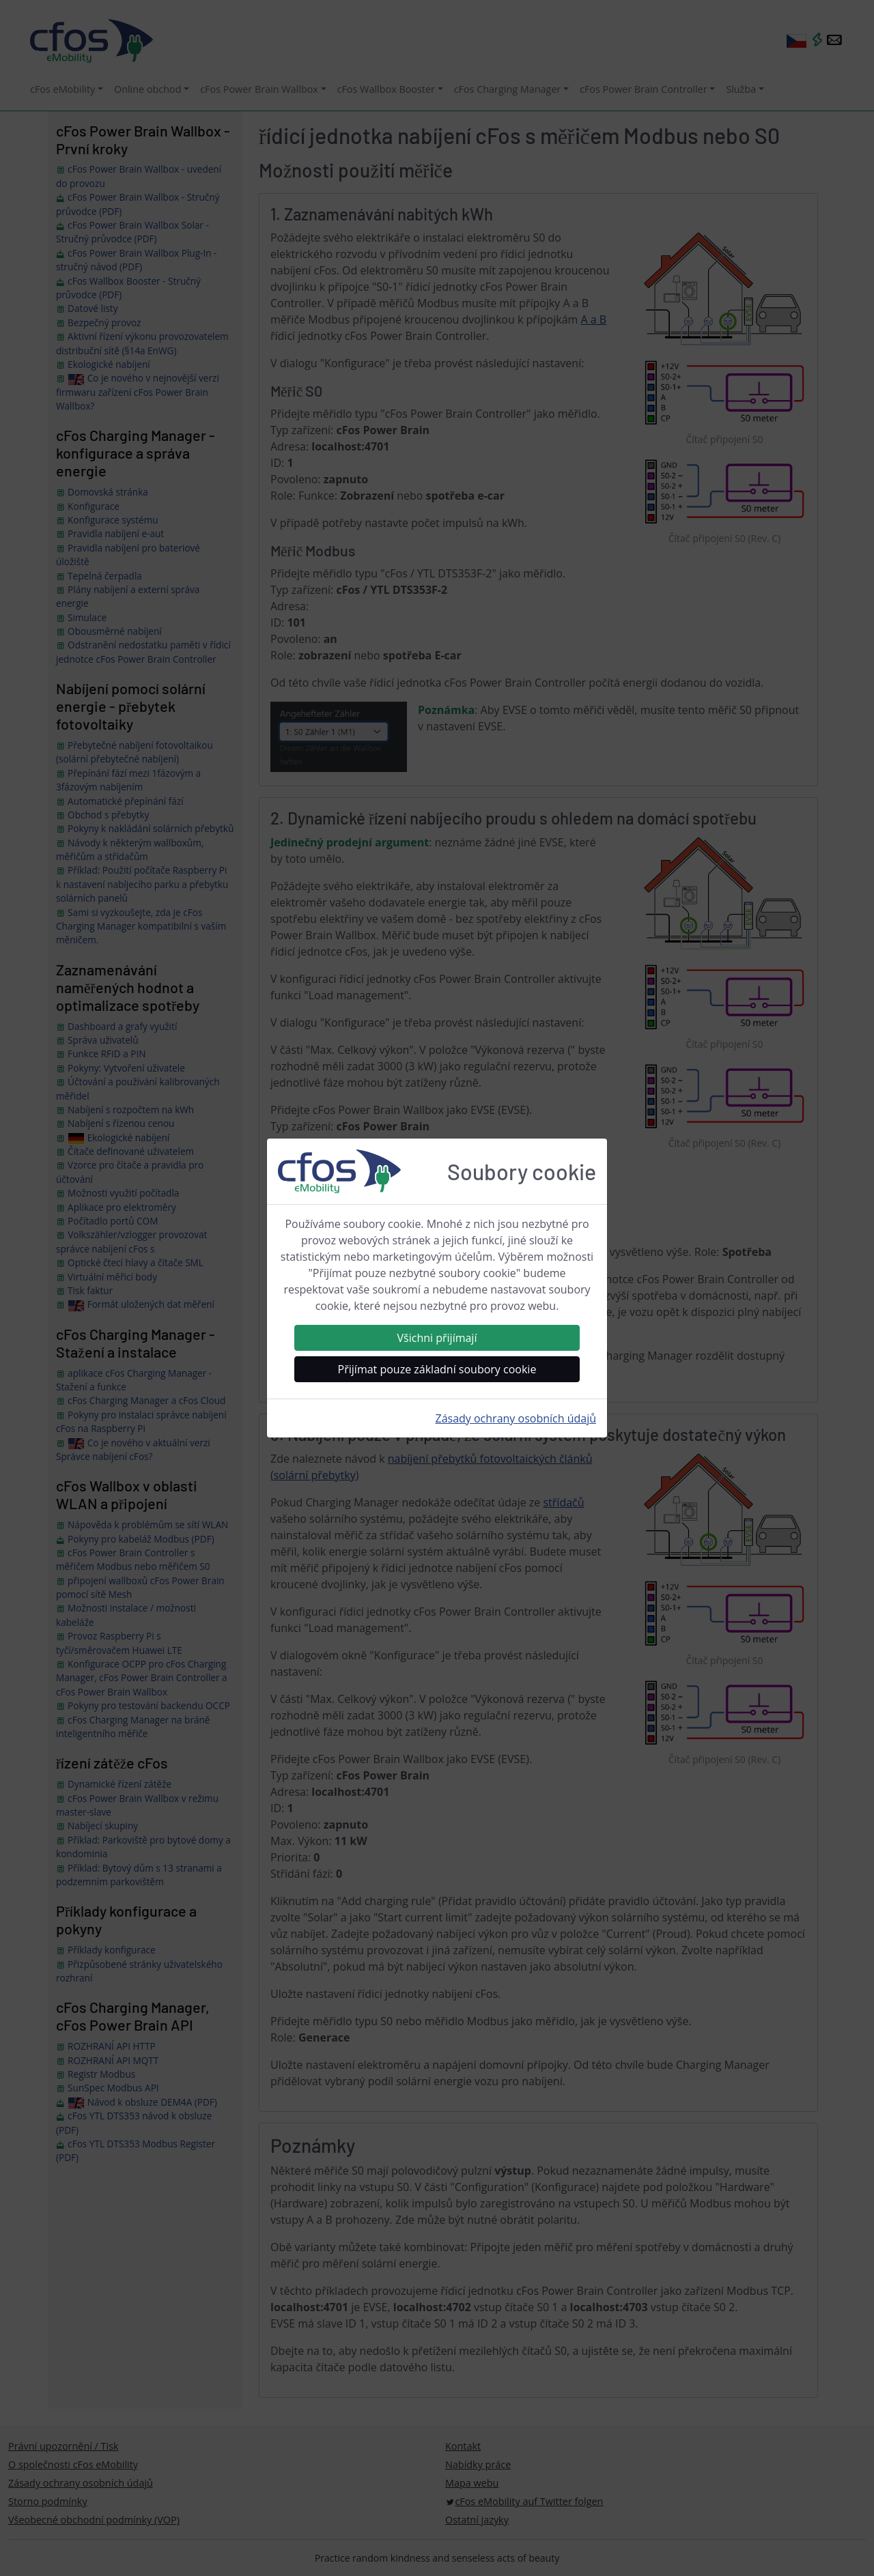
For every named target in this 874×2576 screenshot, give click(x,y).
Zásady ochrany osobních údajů (515, 1418)
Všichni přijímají (437, 1337)
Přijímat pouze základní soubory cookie (437, 1369)
